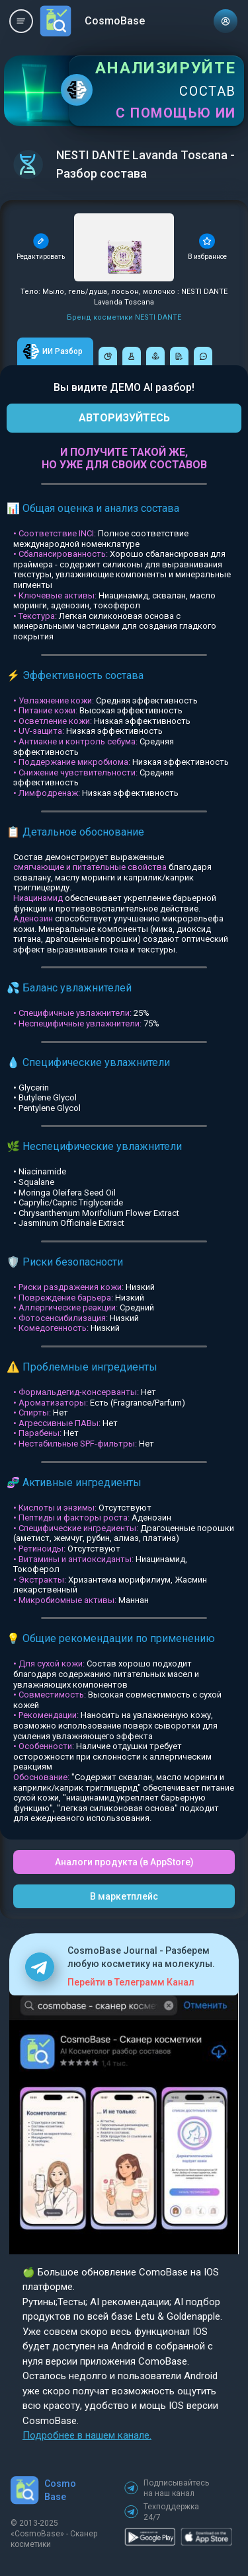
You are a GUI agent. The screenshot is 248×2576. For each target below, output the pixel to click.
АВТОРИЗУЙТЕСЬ (124, 417)
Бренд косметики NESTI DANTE (124, 317)
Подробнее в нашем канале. (86, 2435)
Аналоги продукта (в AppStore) (124, 1862)
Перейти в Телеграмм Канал (130, 1982)
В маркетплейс (124, 1896)
